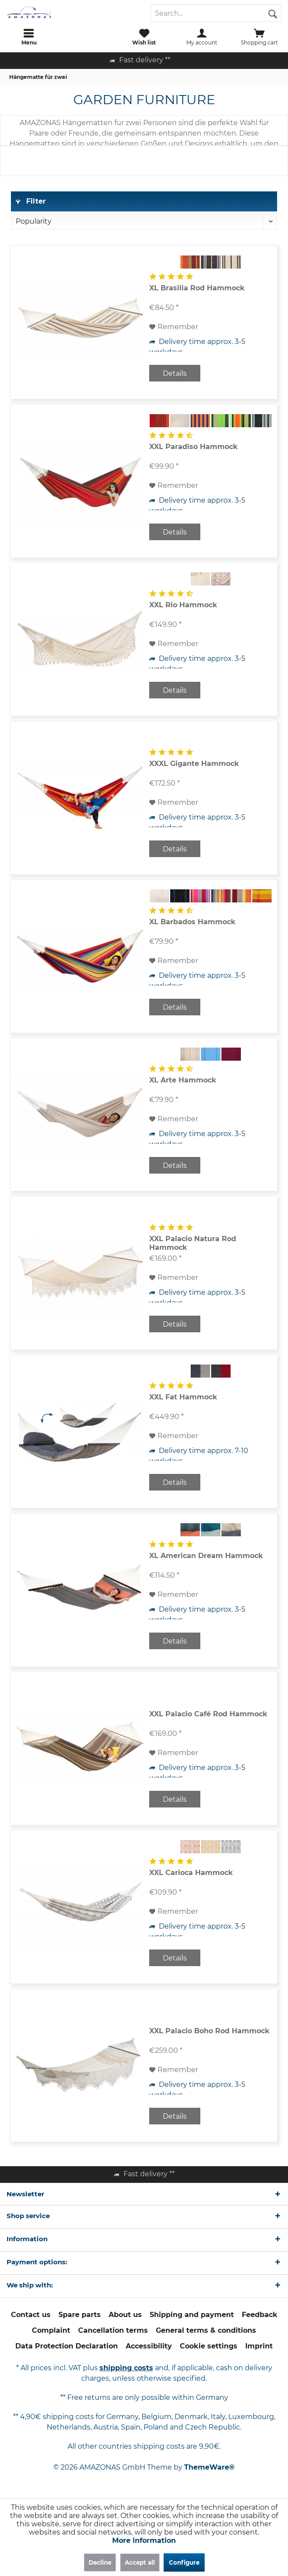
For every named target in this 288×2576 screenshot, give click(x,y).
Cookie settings (208, 2346)
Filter (31, 201)
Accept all (140, 2562)
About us (125, 2315)
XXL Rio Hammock (183, 605)
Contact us (31, 2315)
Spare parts (79, 2315)
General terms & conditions (206, 2330)
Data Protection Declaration (66, 2346)
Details (175, 373)
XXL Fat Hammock (183, 1397)
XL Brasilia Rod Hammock (197, 288)
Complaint (51, 2330)
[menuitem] (29, 37)
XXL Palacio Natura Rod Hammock (192, 1243)
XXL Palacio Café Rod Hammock (208, 1714)
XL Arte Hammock (182, 1080)
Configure (184, 2562)
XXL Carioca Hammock (191, 1872)
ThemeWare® (209, 2467)
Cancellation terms (113, 2330)
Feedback (260, 2315)
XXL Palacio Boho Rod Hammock (209, 2031)
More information (144, 2540)
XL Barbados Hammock (192, 922)
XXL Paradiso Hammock (193, 446)
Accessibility (149, 2346)
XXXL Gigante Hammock (194, 763)
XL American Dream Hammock (206, 1556)
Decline (100, 2562)
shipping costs (126, 2368)
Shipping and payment (192, 2315)
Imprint (259, 2346)
